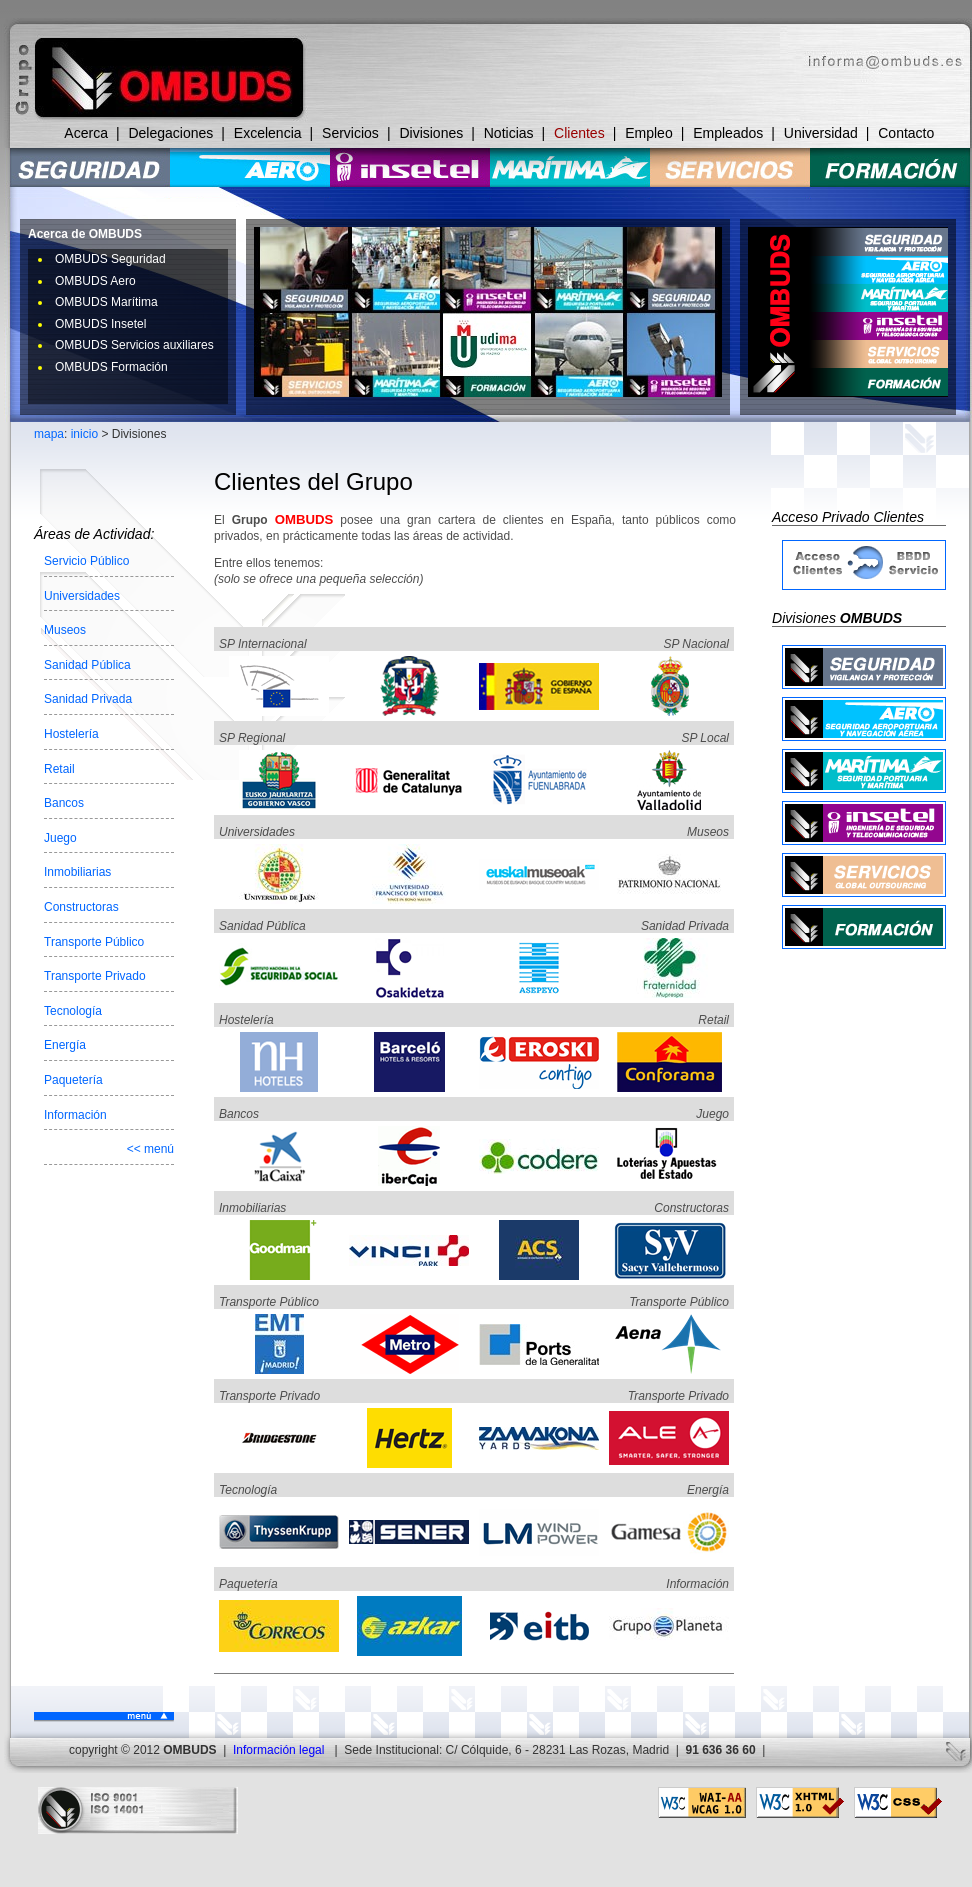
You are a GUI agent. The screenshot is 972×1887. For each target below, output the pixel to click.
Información (75, 1115)
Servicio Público (86, 561)
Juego (60, 838)
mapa (49, 434)
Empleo (648, 133)
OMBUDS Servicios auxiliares (134, 345)
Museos (65, 630)
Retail (59, 769)
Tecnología (73, 1011)
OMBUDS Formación (111, 367)
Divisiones (431, 133)
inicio (84, 434)
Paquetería (73, 1080)
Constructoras (81, 907)
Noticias (509, 133)
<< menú (150, 1149)
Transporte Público (94, 942)
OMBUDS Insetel (100, 324)
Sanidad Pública (87, 665)
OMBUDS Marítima (106, 302)
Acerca (86, 133)
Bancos (64, 803)
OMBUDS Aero (95, 281)
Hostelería (71, 734)
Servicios (350, 133)
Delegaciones (170, 133)
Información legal (278, 1750)
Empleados (728, 133)
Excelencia (268, 133)
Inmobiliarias (77, 872)
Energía (65, 1045)
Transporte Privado (95, 976)
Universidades (82, 596)
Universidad (821, 133)
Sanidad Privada (88, 699)
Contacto (906, 133)
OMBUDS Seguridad (110, 259)
